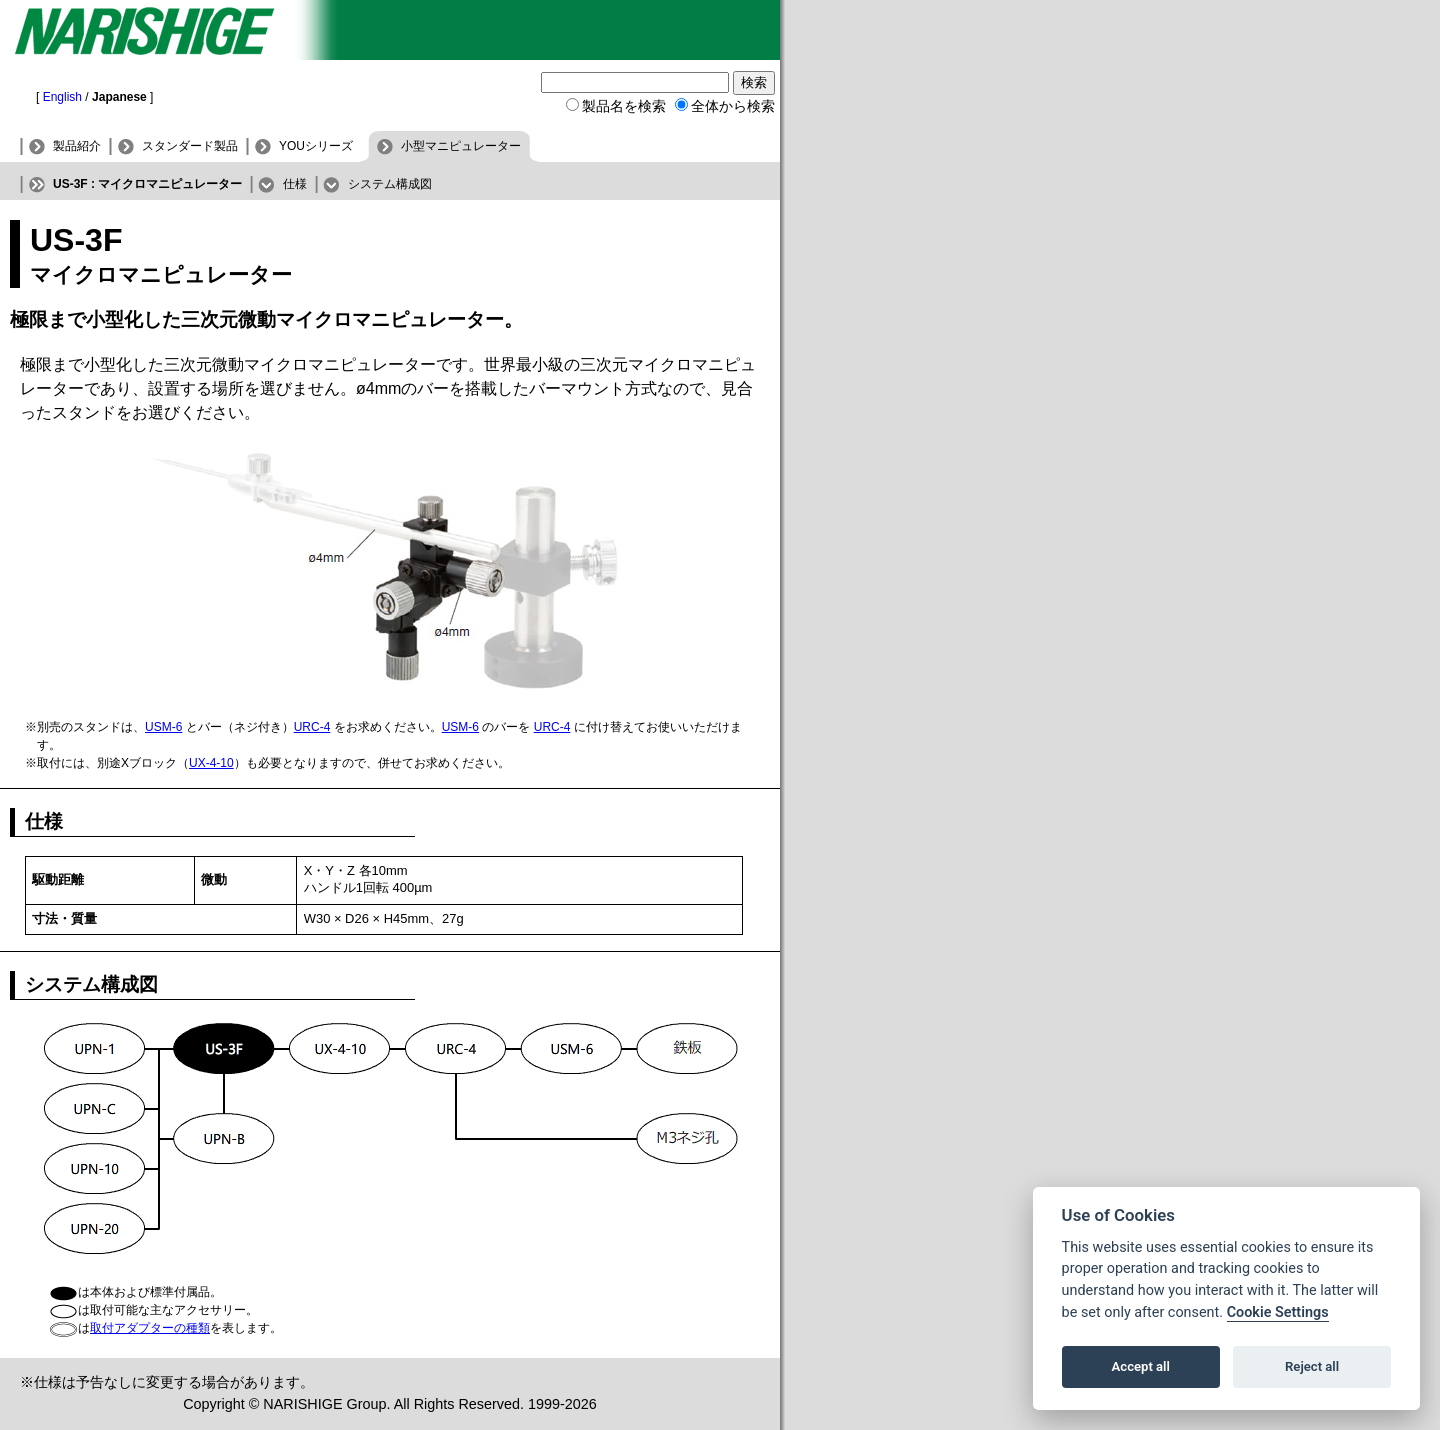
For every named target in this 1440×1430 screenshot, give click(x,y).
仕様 (295, 184)
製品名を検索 (624, 106)
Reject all (1312, 1366)
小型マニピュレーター (461, 146)
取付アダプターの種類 (150, 1328)
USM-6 (163, 727)
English (62, 97)
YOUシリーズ (316, 146)
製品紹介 (77, 146)
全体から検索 (733, 106)
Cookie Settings (1278, 1312)
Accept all (1141, 1366)
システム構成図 (390, 184)
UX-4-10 (211, 763)
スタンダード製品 (190, 146)
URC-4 (312, 727)
